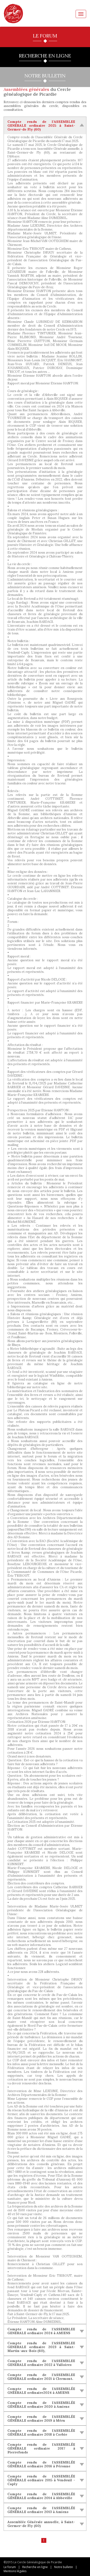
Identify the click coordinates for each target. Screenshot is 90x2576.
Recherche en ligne (35, 2567)
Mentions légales (15, 2571)
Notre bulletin (63, 2567)
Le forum (10, 2567)
